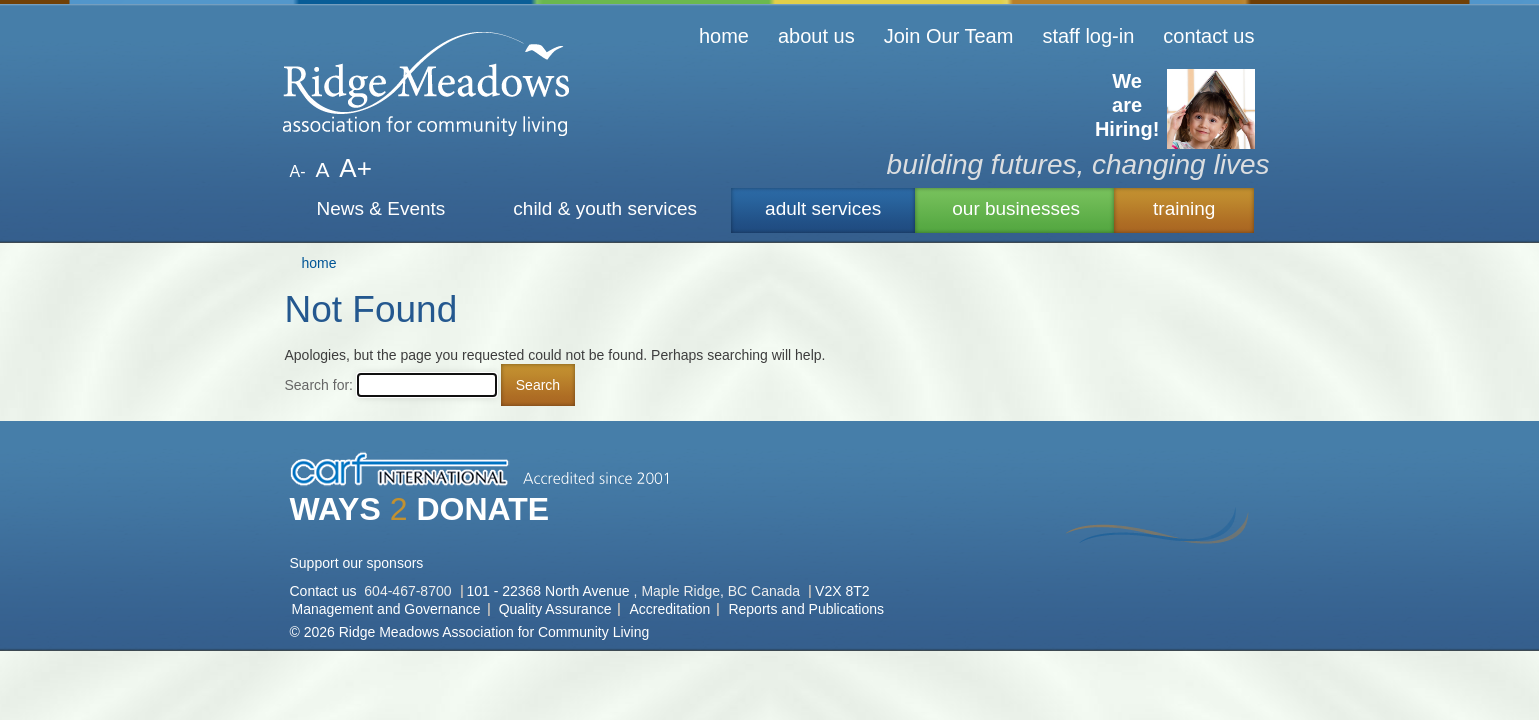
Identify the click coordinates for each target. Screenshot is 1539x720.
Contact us (325, 591)
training (1184, 208)
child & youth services (605, 208)
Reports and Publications (806, 609)
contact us (1208, 36)
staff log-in (1088, 36)
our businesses (1016, 208)
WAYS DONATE (420, 509)
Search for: (319, 385)
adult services (823, 208)
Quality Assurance (555, 609)
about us (816, 36)
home (724, 36)
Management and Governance (386, 609)
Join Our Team (949, 36)
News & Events (381, 208)
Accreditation (669, 609)
